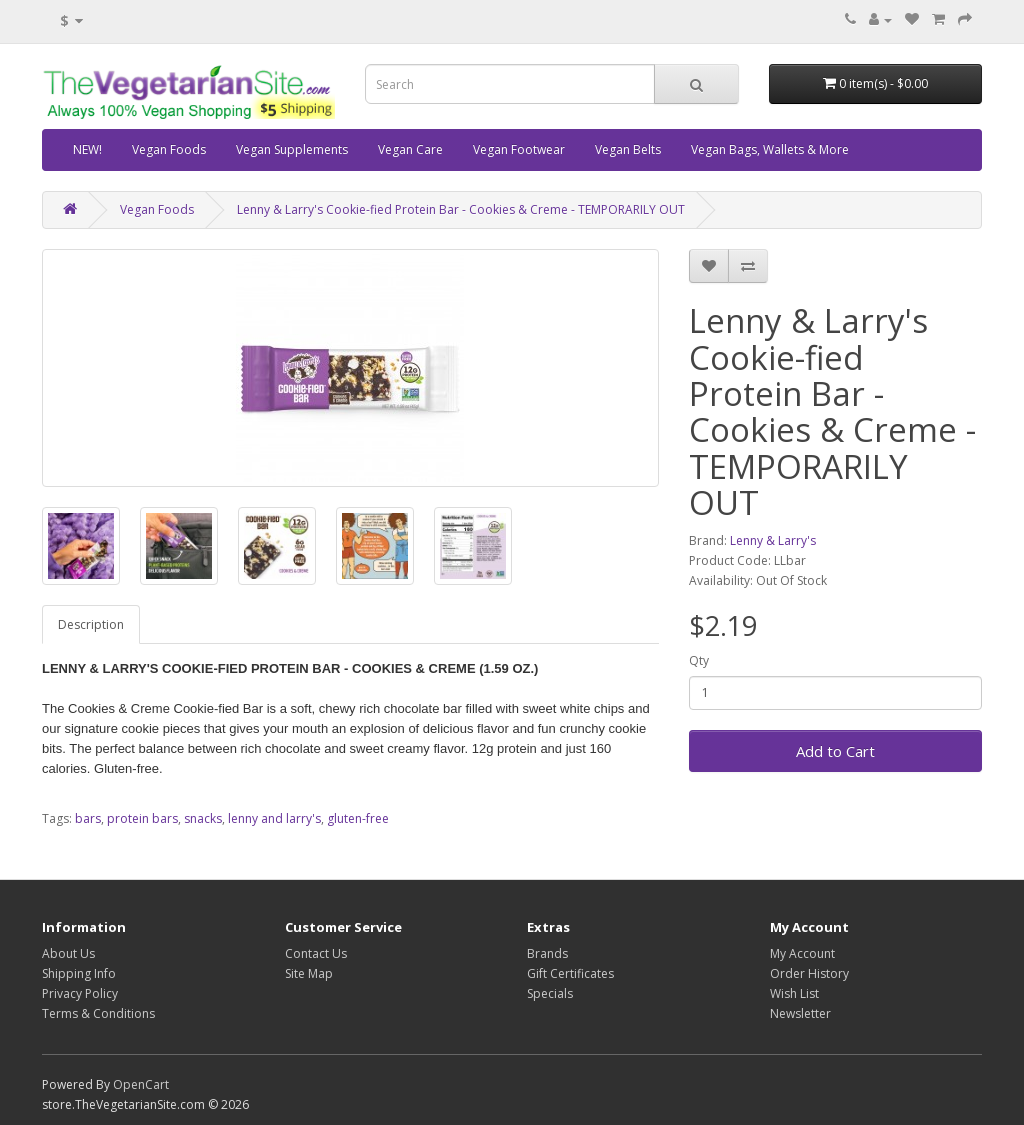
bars (88, 818)
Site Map (309, 973)
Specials (550, 993)
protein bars (142, 818)
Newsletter (800, 1013)
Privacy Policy (80, 993)
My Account (802, 953)
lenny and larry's (274, 818)
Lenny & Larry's (773, 540)
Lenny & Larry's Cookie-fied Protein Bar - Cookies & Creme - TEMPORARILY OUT (461, 209)
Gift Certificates (570, 973)
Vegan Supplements (292, 149)
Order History (809, 973)
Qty (699, 660)
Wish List (794, 993)
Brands (547, 953)
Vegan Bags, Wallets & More (770, 149)
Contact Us (316, 953)
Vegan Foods (169, 149)
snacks (203, 818)
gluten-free (358, 818)
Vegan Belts (628, 149)
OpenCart (141, 1084)
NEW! (87, 149)
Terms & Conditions (98, 1013)
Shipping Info (79, 973)
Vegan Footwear (519, 149)
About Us (68, 953)
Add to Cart (835, 751)
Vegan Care (410, 149)
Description (91, 624)
